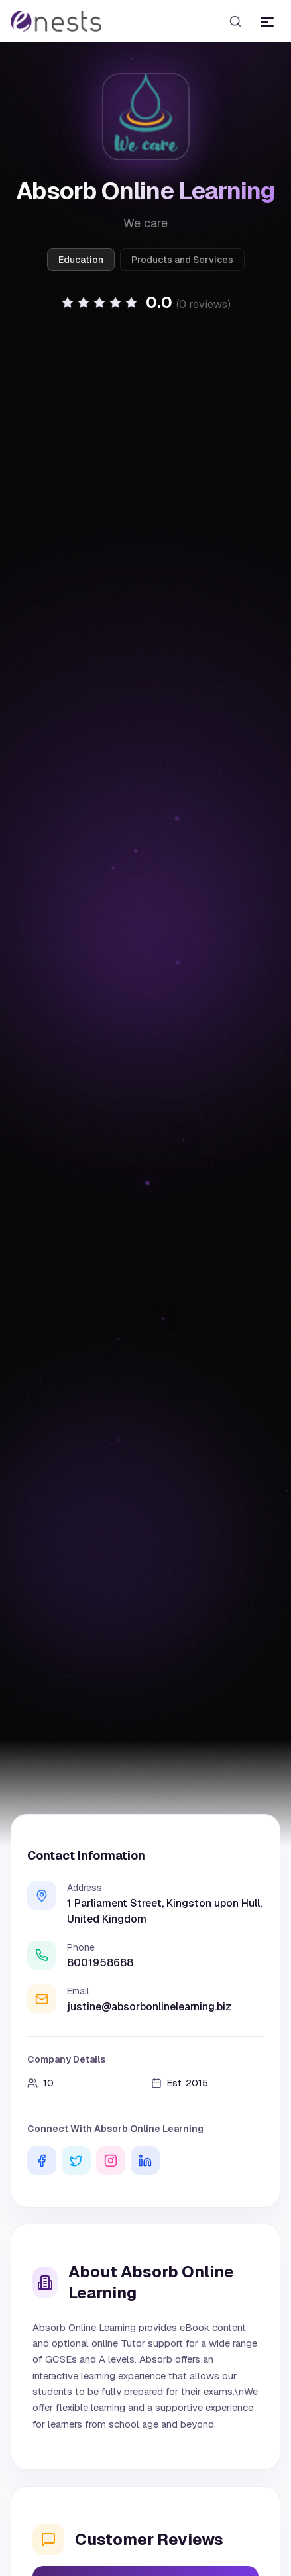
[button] (146, 302)
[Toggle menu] (267, 21)
